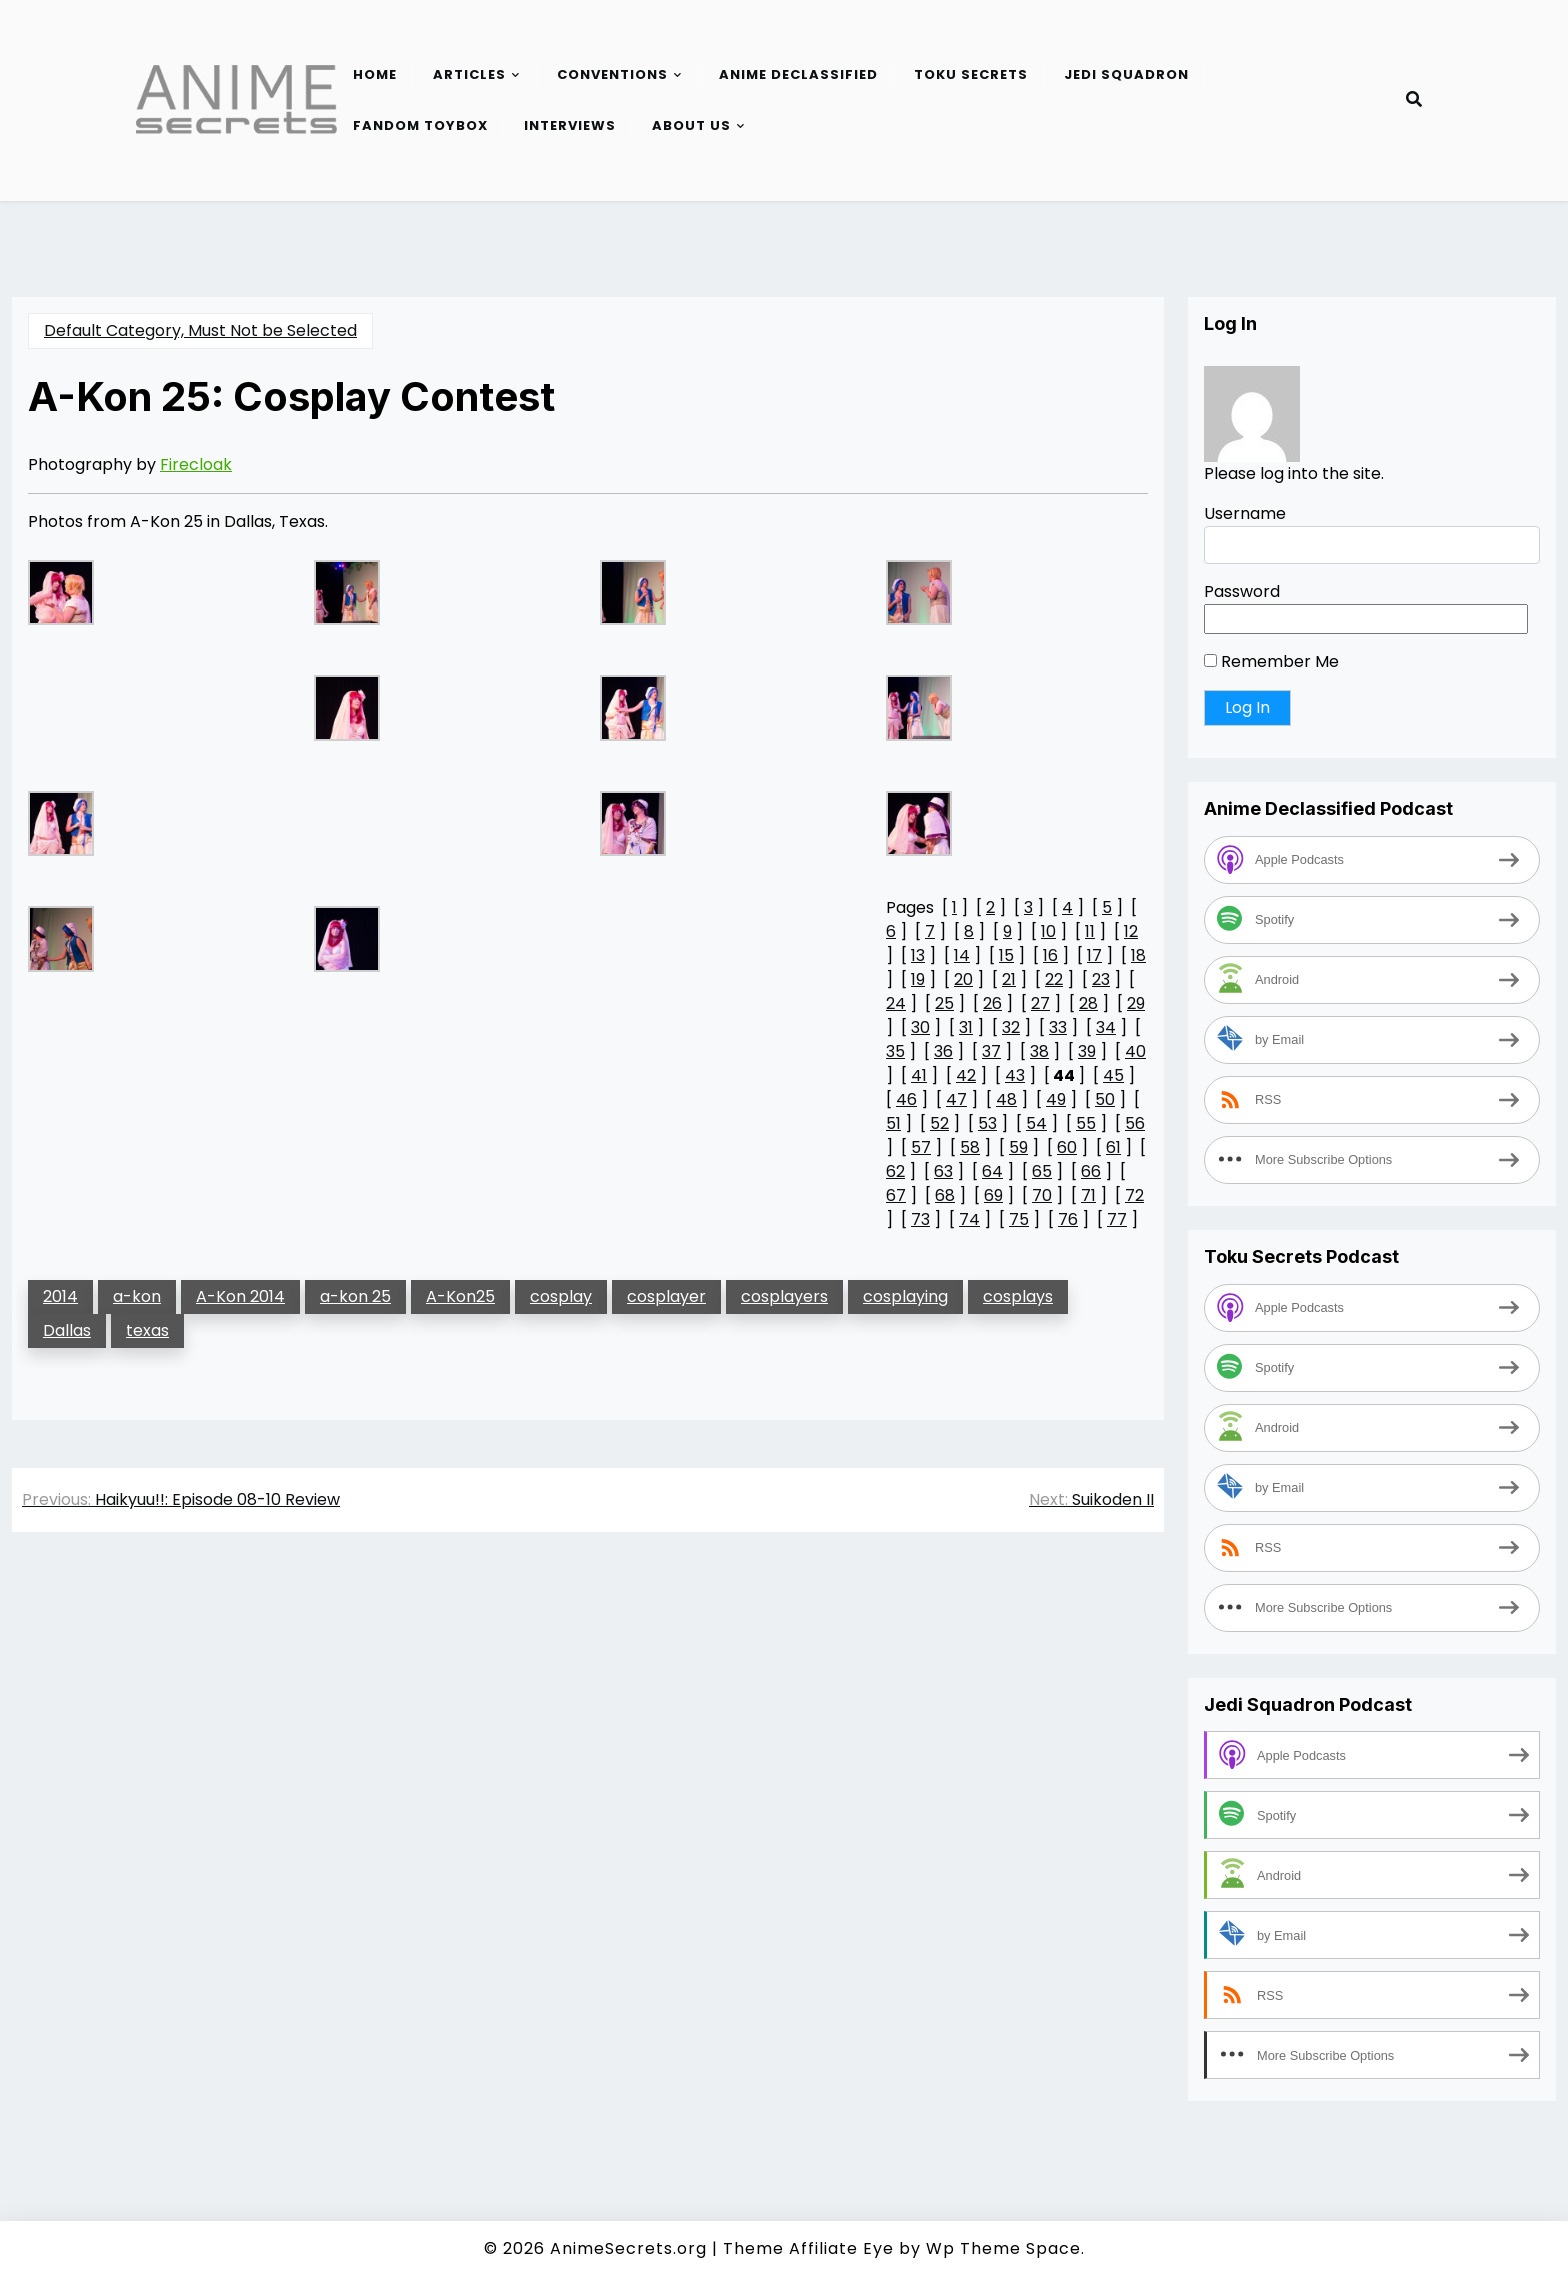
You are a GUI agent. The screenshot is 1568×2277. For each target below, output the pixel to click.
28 (1088, 1003)
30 (920, 1027)
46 (906, 1099)
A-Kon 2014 (240, 1296)
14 (962, 955)
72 (1134, 1195)
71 (1088, 1195)
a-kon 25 (355, 1296)
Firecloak (196, 464)
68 (945, 1195)
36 (943, 1051)
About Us (691, 125)
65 (1042, 1171)
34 (1106, 1027)
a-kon (137, 1296)
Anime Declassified (798, 74)
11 (1090, 931)
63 (943, 1171)
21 (1009, 979)
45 (1113, 1075)
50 (1105, 1099)
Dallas (67, 1330)
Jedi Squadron (1126, 74)
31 (966, 1027)
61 (1113, 1147)
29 (1136, 1003)
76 (1068, 1219)
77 (1117, 1219)
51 (893, 1123)
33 (1058, 1027)
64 (992, 1171)
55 (1086, 1123)
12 (1131, 931)
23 (1101, 979)
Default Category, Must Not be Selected (200, 330)
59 (1018, 1147)
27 (1040, 1003)
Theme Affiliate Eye (808, 2248)
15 (1006, 955)
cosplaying (905, 1296)
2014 (60, 1296)
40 (1135, 1051)
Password (1242, 591)
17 (1094, 955)
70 (1042, 1195)
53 (987, 1123)
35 (895, 1051)
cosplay (561, 1296)
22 (1054, 979)
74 (969, 1219)
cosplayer (666, 1296)
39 (1087, 1051)
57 (921, 1147)
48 (1006, 1099)
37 (991, 1051)
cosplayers (784, 1296)
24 (896, 1003)
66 (1091, 1171)
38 (1039, 1051)
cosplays (1018, 1296)
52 (939, 1123)
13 (918, 955)
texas (147, 1330)
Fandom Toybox (420, 125)
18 (1138, 955)
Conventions (612, 74)
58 (970, 1147)
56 (1135, 1123)
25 (944, 1003)
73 (920, 1219)
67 (896, 1195)
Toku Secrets (971, 74)
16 (1050, 955)
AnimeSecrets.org (628, 2248)
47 (956, 1099)
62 (895, 1171)
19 (918, 979)
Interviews (570, 125)
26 (992, 1003)
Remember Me (1271, 661)
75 (1019, 1219)
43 (1015, 1075)
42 (966, 1075)
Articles (469, 74)
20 (963, 979)
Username (1245, 513)
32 (1011, 1027)
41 (919, 1075)
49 (1056, 1099)
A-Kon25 (460, 1296)
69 (993, 1195)
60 (1067, 1147)
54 (1036, 1123)
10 (1048, 931)
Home (375, 74)
